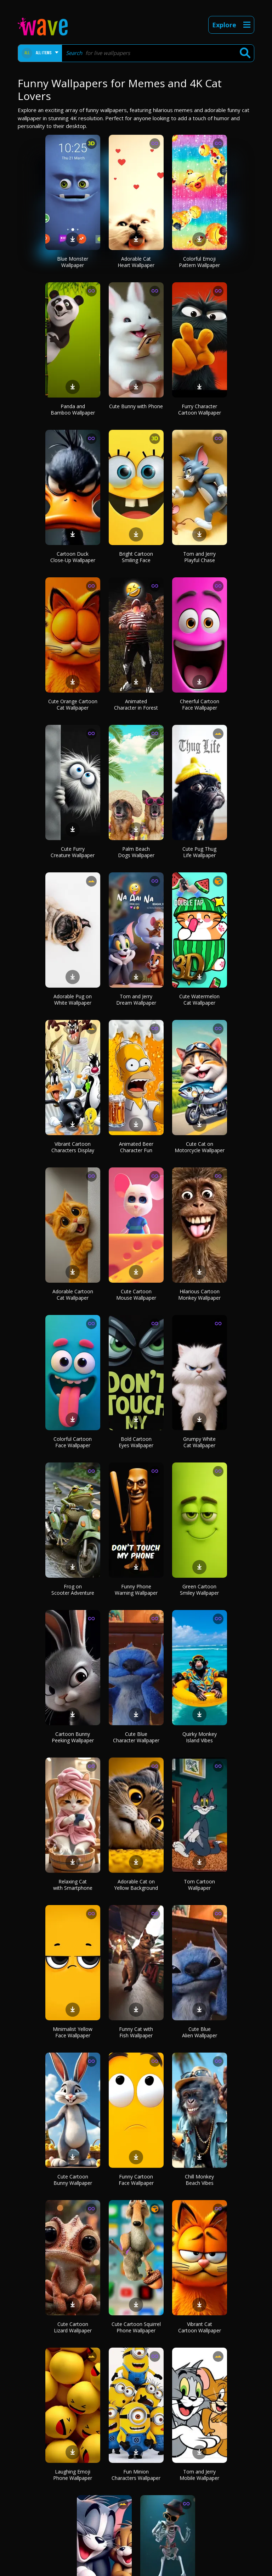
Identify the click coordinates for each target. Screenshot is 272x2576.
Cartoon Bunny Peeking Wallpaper (73, 1737)
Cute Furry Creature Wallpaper (73, 852)
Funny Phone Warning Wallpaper (136, 1589)
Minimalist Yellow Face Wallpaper (72, 2032)
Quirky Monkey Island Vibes (199, 1737)
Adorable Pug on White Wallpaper (72, 999)
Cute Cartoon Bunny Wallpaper (72, 2179)
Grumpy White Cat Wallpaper (199, 1442)
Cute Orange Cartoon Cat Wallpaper (72, 704)
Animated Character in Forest (136, 704)
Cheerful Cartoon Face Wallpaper (199, 704)
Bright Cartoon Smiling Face (136, 557)
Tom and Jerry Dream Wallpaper (136, 999)
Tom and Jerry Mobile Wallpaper (199, 2474)
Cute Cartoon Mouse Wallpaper (136, 1294)
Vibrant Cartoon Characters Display (72, 1147)
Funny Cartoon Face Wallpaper (136, 2179)
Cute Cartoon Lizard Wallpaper (73, 2327)
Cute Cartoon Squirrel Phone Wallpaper (136, 2327)
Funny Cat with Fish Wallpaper (136, 2032)
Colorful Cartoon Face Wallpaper (72, 1442)
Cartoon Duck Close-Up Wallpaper (72, 557)
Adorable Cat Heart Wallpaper (136, 261)
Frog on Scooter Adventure (72, 1589)
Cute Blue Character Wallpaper (136, 1737)
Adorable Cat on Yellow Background (136, 1884)
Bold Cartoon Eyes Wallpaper (136, 1442)
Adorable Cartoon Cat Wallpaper (72, 1294)
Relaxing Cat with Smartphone (72, 1884)
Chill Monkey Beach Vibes (199, 2179)
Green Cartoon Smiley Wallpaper (199, 1589)
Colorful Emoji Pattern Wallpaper (199, 261)
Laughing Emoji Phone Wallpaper (72, 2474)
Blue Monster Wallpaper (72, 261)
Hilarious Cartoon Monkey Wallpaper (199, 1294)
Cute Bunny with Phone (136, 406)
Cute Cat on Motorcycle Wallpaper (200, 1147)
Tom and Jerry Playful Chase (199, 557)
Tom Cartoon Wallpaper (199, 1884)
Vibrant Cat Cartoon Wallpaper (199, 2327)
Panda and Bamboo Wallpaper (73, 409)
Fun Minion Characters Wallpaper (136, 2474)
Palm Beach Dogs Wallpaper (136, 852)
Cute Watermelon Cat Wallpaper (199, 999)
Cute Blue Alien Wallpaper (199, 2032)
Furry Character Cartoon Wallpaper (199, 409)
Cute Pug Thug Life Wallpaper (199, 852)
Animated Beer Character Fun (136, 1147)
